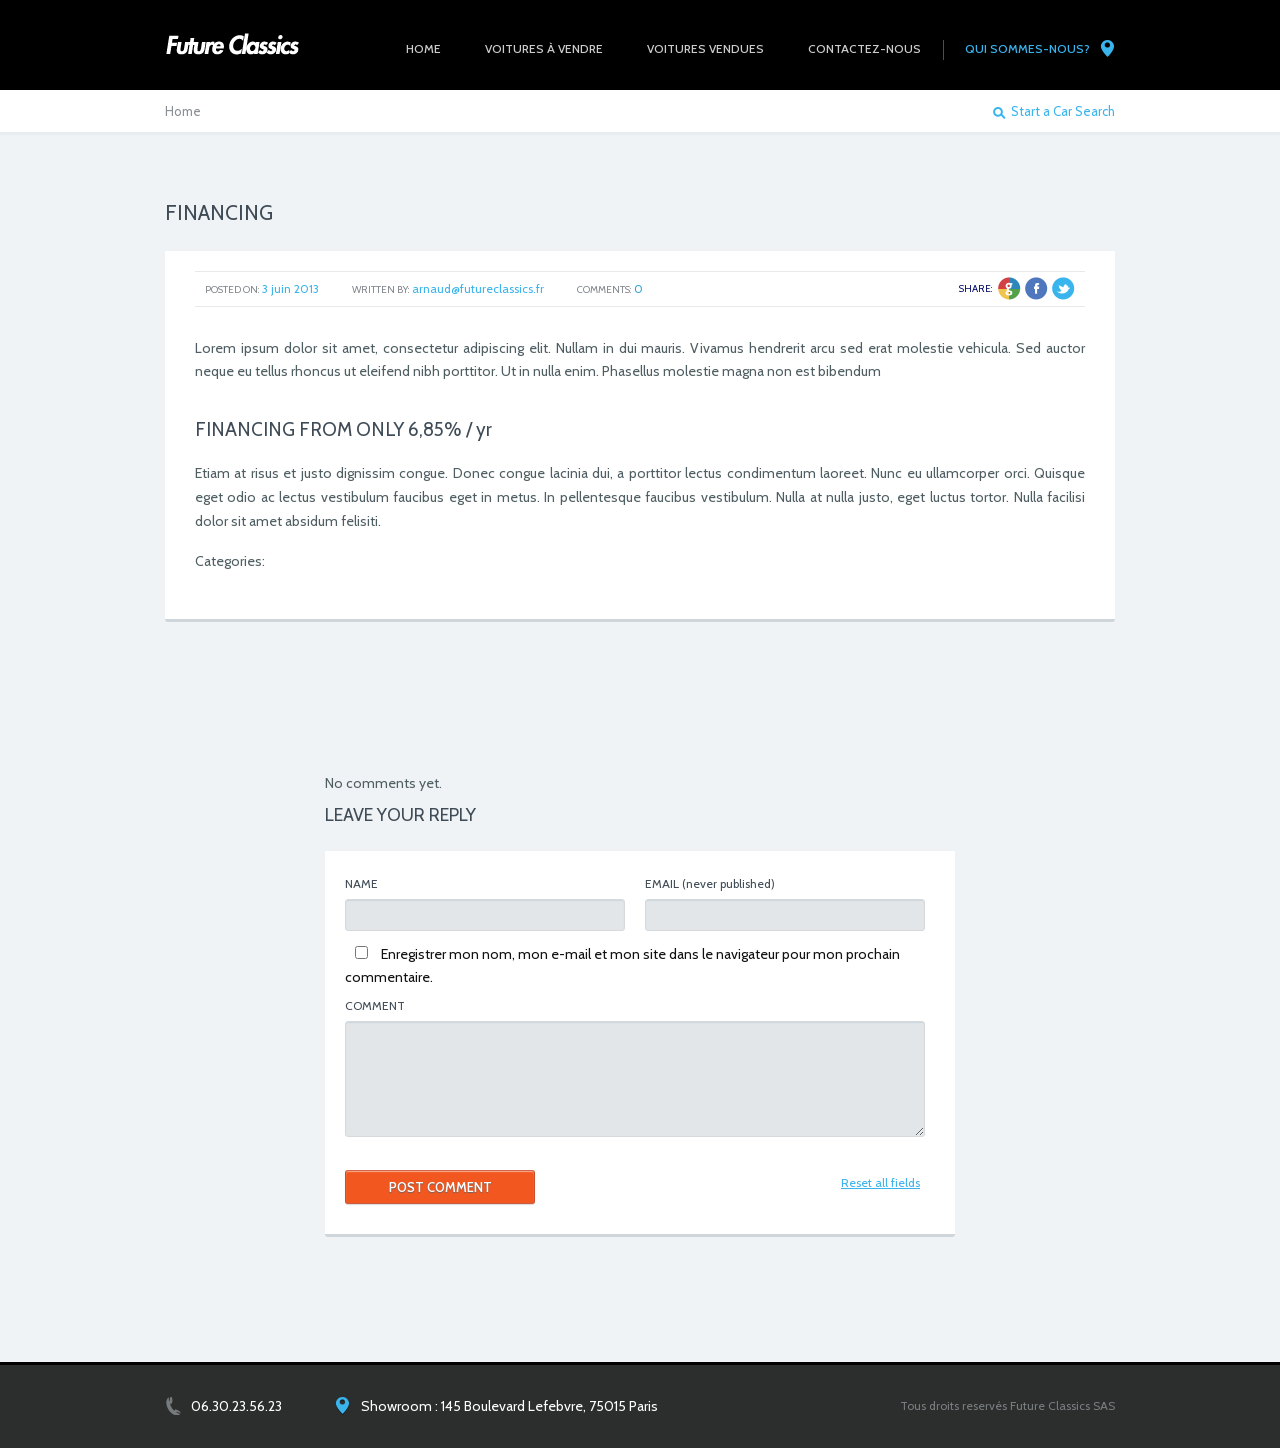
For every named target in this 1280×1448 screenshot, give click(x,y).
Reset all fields (880, 1182)
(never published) (710, 883)
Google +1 (1009, 288)
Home (183, 111)
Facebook (1036, 288)
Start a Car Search (1063, 111)
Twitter (1063, 288)
